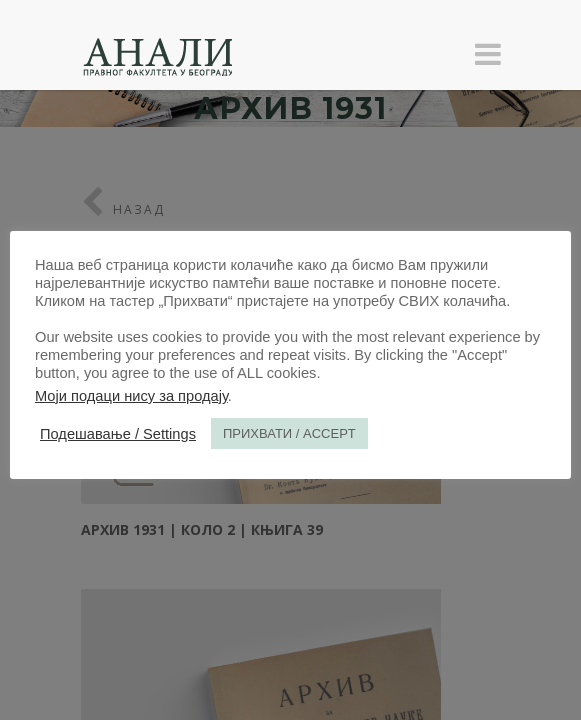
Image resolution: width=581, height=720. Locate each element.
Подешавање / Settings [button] (118, 434)
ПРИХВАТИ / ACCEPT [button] (289, 433)
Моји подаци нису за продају (131, 396)
